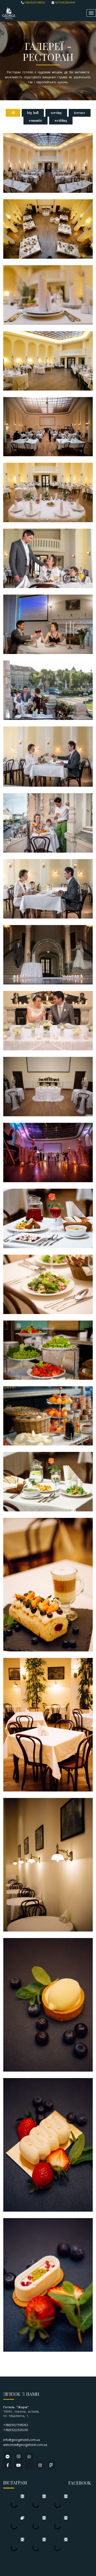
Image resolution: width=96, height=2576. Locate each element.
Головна (9, 2571)
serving (56, 113)
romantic (35, 120)
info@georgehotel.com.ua (21, 2419)
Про (22, 2571)
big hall (32, 113)
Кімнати (34, 2571)
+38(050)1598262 (34, 2)
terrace (79, 113)
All (13, 113)
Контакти (51, 2571)
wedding (61, 120)
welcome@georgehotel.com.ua (25, 2424)
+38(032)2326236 (15, 2409)
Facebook (79, 2462)
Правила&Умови (73, 2571)
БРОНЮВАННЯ (64, 2)
